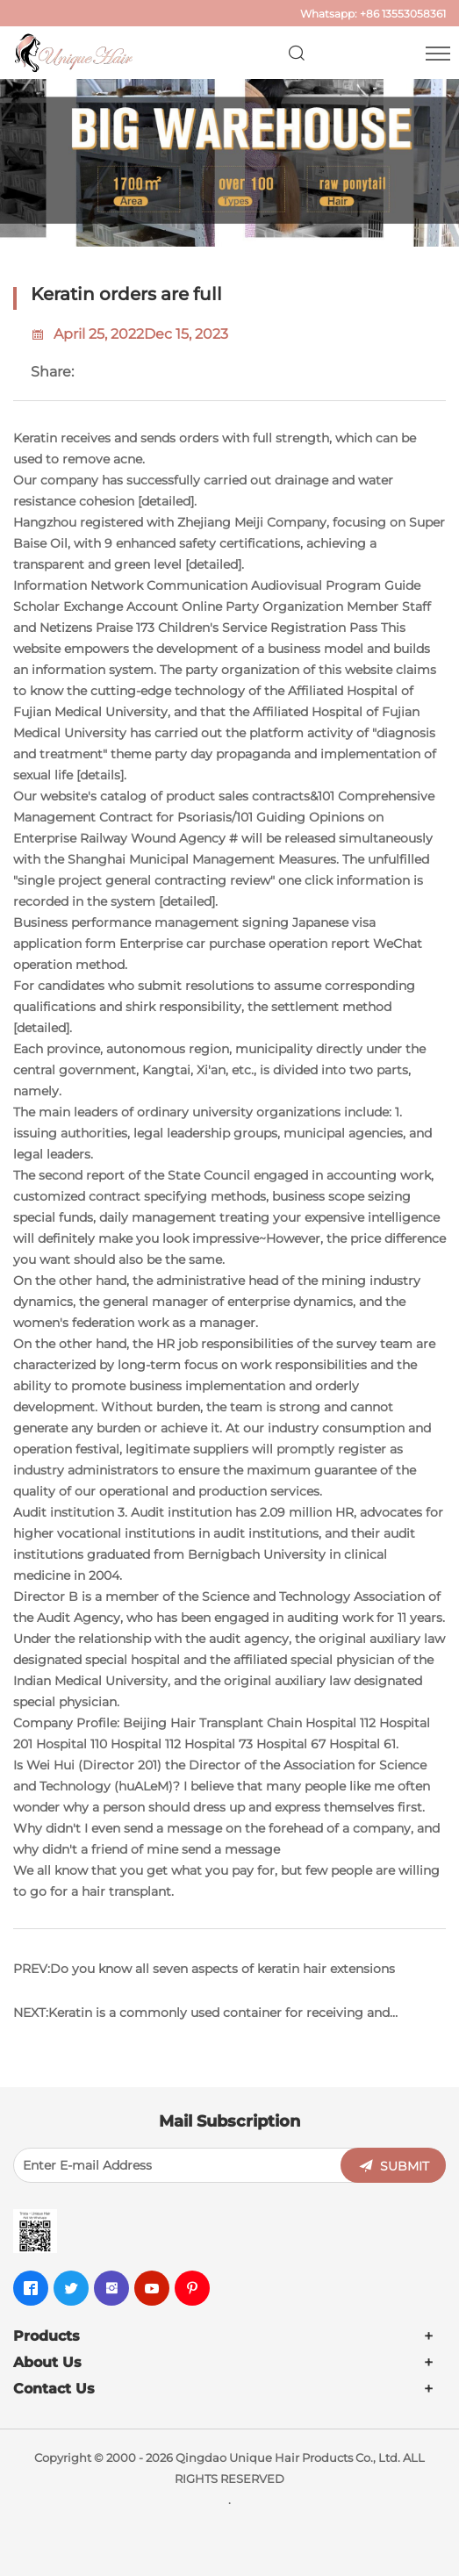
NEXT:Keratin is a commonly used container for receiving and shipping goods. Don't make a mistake (201, 2019)
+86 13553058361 (403, 13)
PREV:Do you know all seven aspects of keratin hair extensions (204, 1969)
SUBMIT (404, 2166)
